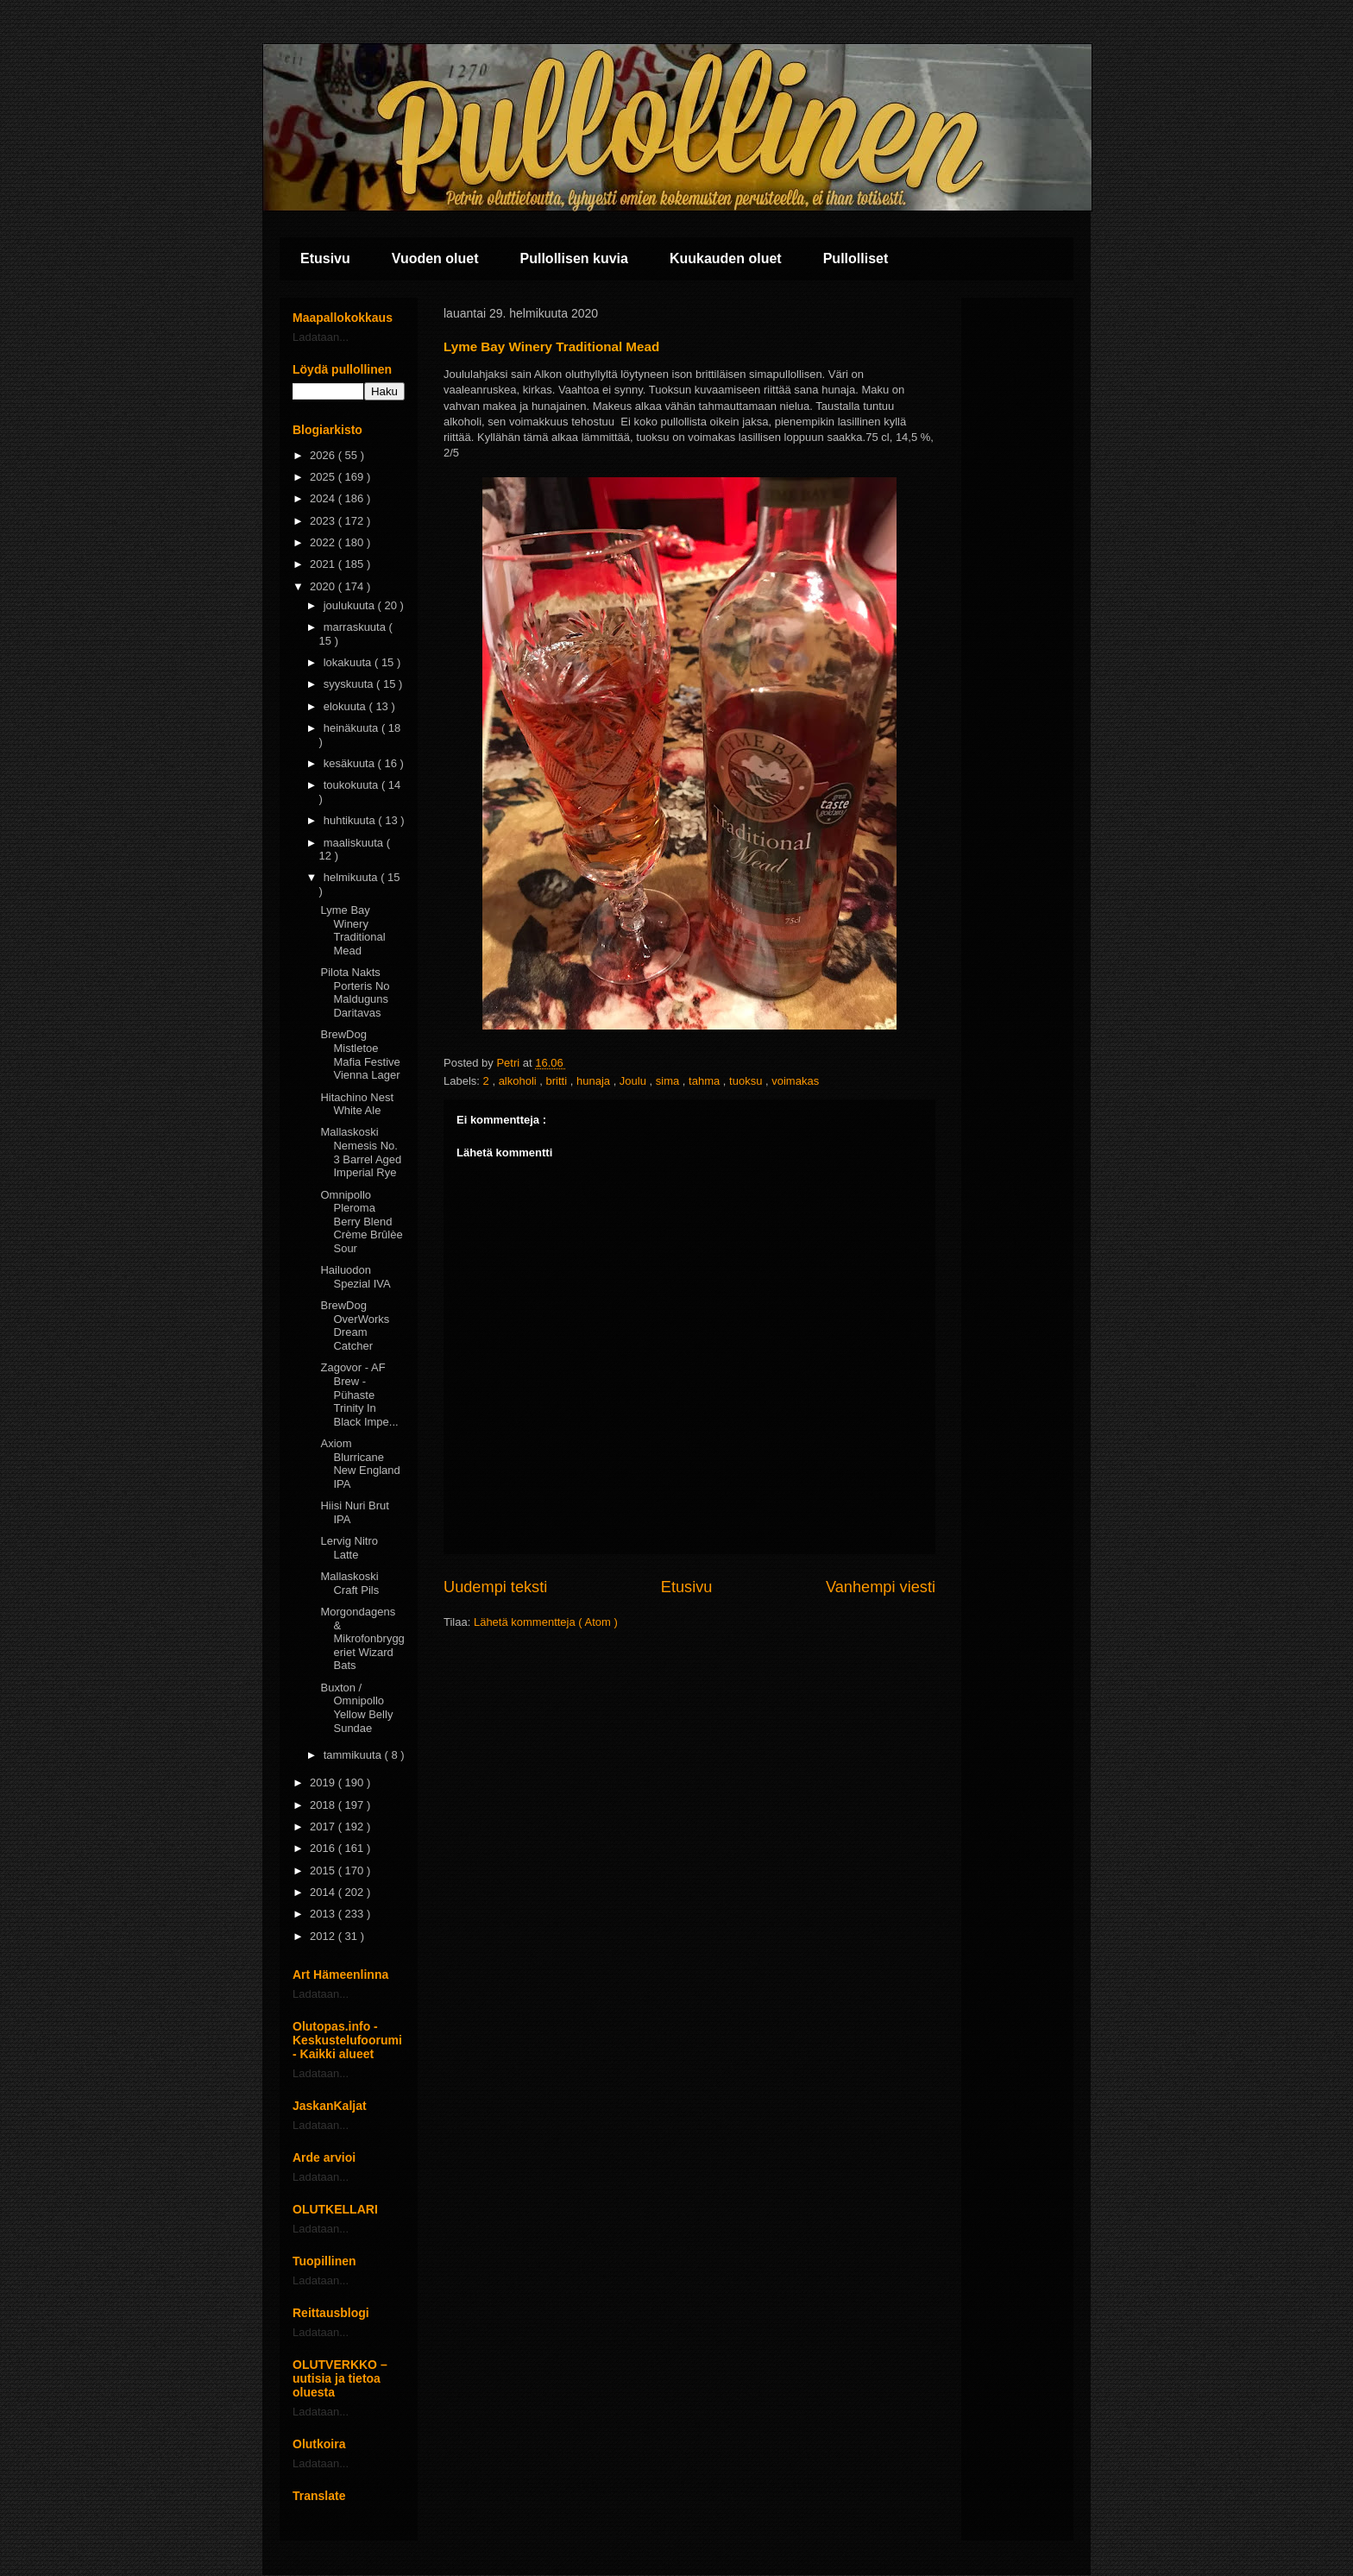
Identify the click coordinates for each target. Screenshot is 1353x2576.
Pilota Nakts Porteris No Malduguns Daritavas (354, 992)
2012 (324, 1936)
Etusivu (325, 258)
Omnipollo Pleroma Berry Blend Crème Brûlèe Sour (361, 1221)
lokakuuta (349, 662)
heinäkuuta (352, 727)
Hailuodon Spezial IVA (355, 1276)
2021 (324, 563)
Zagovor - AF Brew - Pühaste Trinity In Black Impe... (359, 1394)
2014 (324, 1892)
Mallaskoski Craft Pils (349, 1583)
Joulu (635, 1080)
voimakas (795, 1080)
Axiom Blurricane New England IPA (360, 1463)
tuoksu (747, 1080)
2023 (324, 520)
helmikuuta (352, 877)
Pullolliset (856, 258)
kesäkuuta (351, 763)
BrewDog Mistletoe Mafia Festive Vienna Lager (360, 1054)
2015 (324, 1870)
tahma (706, 1080)
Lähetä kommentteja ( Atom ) (546, 1622)
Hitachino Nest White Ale (356, 1104)
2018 (324, 1804)
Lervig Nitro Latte (348, 1547)
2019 (324, 1782)
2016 (324, 1848)
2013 (324, 1913)
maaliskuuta (355, 842)
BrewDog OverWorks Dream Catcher (354, 1325)
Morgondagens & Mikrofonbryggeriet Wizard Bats (362, 1638)
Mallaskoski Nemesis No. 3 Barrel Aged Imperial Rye (360, 1152)
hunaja (595, 1080)
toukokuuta (352, 784)
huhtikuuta (351, 820)
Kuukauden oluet (726, 258)
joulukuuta (351, 605)
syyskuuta (350, 683)
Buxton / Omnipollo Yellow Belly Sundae (356, 1708)
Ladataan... (321, 337)
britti (558, 1080)
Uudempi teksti (495, 1587)
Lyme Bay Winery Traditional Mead (352, 930)
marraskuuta (356, 626)
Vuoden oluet (435, 258)
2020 (324, 586)
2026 (324, 455)
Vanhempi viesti (880, 1587)
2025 (324, 476)
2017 (324, 1826)
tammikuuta (354, 1754)
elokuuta (346, 706)
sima (669, 1080)
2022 (324, 542)
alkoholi (519, 1080)
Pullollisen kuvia (574, 258)
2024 (324, 498)
